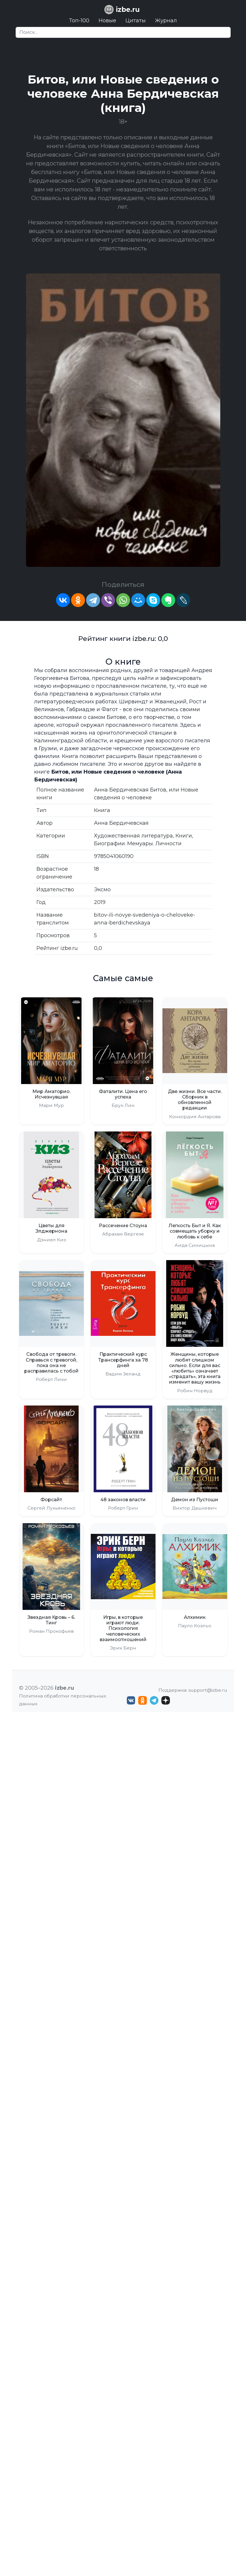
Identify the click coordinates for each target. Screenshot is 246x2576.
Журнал (166, 20)
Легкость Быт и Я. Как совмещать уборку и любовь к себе (195, 1231)
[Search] (123, 32)
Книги (183, 836)
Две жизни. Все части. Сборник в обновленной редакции (195, 1100)
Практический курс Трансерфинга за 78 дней (123, 1359)
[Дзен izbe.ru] (165, 1700)
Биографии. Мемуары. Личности (138, 843)
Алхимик (195, 1617)
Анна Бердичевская (121, 823)
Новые (107, 20)
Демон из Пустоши (194, 1499)
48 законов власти (123, 1499)
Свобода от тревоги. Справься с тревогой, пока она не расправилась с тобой (51, 1362)
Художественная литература (133, 836)
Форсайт (51, 1499)
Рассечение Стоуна (123, 1225)
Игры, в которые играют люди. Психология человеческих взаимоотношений (123, 1628)
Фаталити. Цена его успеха (123, 1094)
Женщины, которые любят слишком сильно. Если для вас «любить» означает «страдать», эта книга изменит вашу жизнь (195, 1368)
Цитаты (135, 20)
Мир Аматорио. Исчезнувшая (51, 1094)
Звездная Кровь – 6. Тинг (51, 1620)
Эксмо (102, 889)
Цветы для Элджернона (51, 1228)
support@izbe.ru (207, 1690)
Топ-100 (79, 20)
